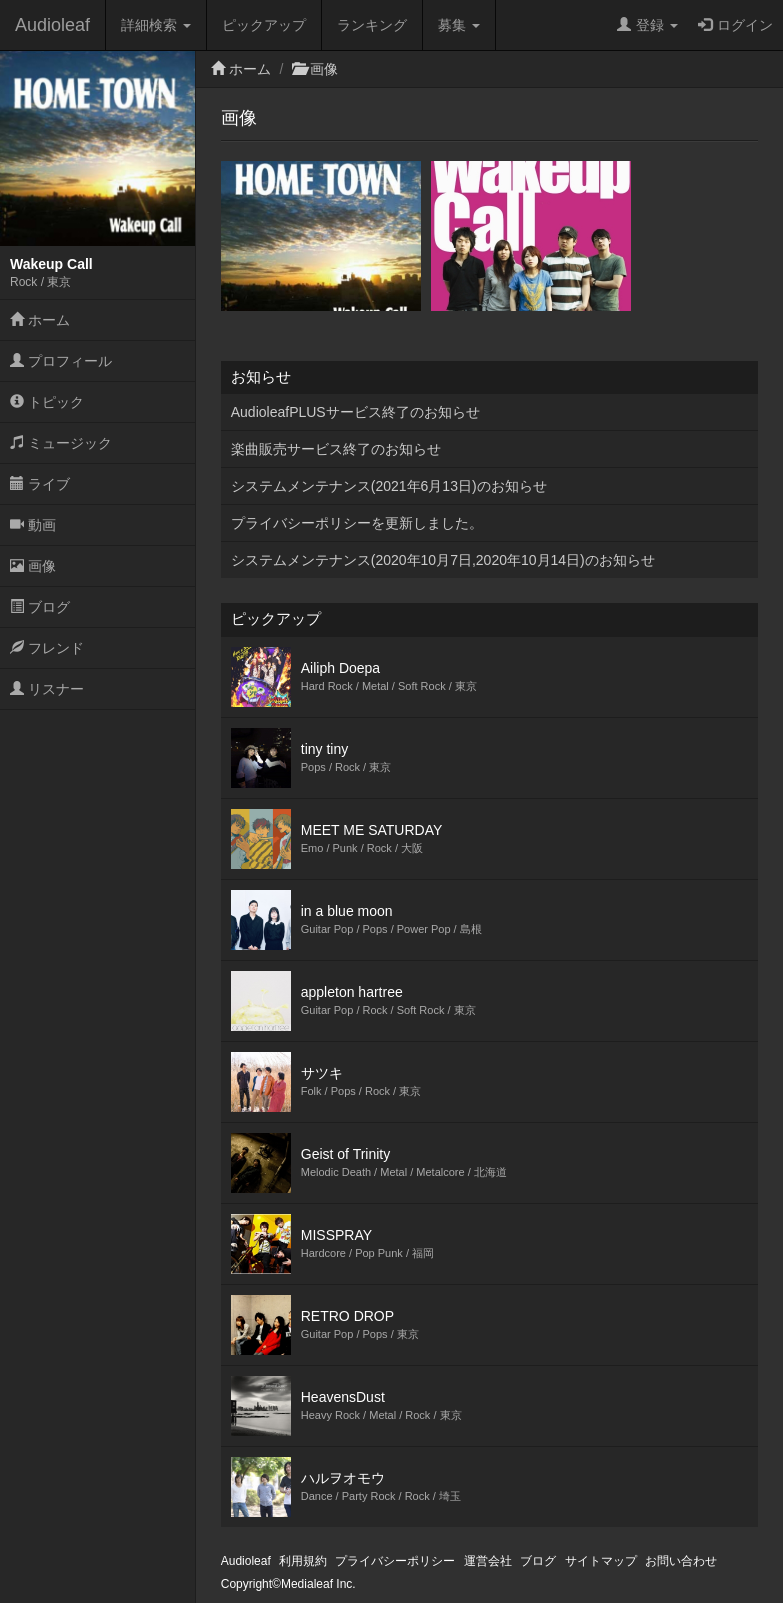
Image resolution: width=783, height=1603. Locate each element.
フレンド (47, 648)
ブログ (40, 607)
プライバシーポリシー (395, 1561)
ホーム (40, 320)
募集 (459, 25)
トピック (47, 402)
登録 (647, 25)
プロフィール (61, 361)
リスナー (47, 689)
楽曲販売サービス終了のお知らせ (336, 449)
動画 (33, 525)
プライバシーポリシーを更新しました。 (357, 523)
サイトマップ (601, 1561)
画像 (33, 566)
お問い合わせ (681, 1561)
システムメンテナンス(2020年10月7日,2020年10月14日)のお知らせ (443, 560)
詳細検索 (156, 25)
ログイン (735, 25)
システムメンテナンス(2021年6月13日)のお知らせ (389, 486)
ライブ (40, 484)
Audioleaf (52, 25)
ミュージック (61, 443)
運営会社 (488, 1561)
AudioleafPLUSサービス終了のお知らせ (355, 412)
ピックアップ (264, 25)
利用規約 (303, 1561)
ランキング (372, 25)
